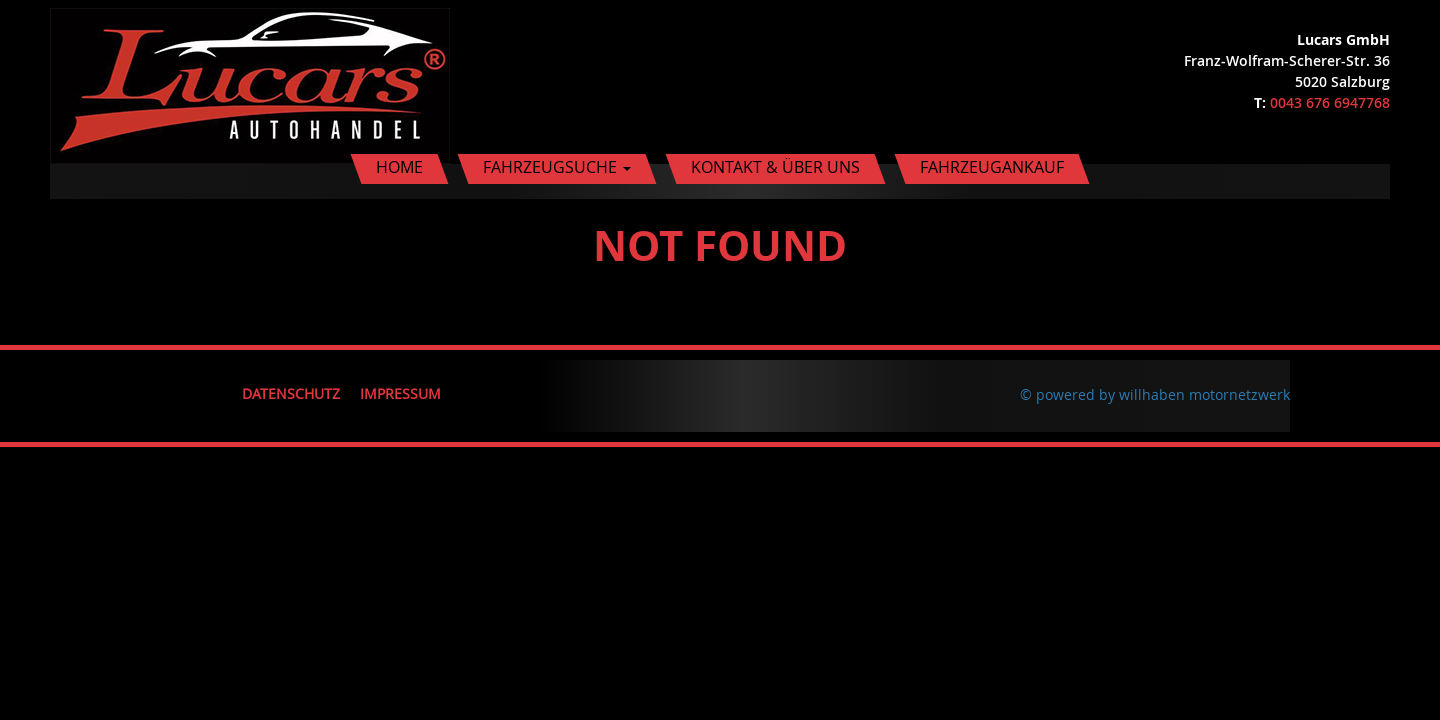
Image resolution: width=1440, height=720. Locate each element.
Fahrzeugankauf (992, 167)
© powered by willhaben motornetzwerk (1155, 394)
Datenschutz (291, 393)
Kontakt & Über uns (775, 167)
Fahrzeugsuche (557, 167)
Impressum (400, 393)
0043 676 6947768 (1330, 102)
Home (399, 167)
